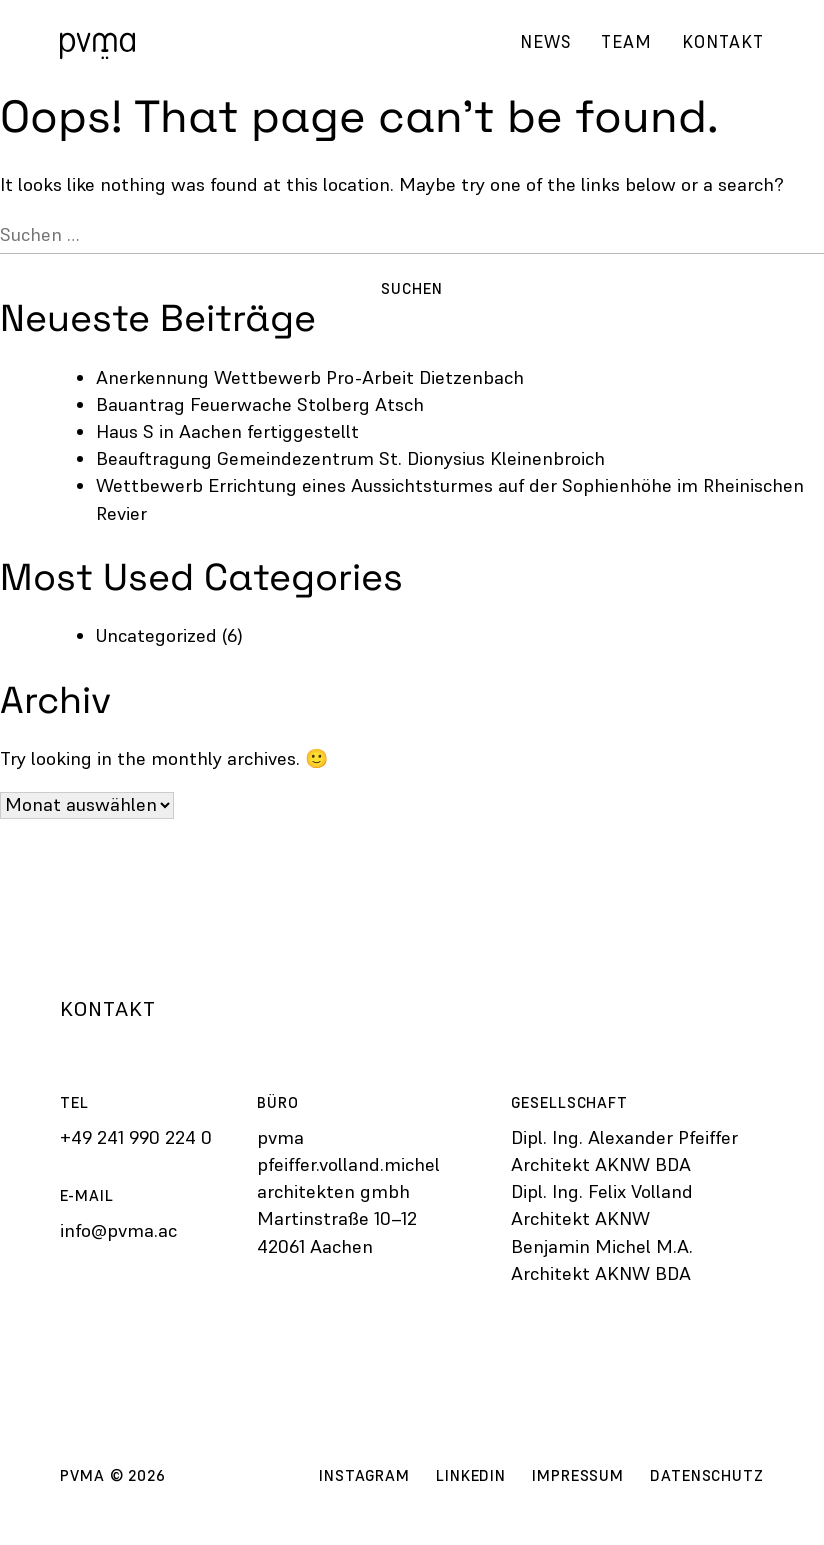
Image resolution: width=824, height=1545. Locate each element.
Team (626, 42)
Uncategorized (156, 635)
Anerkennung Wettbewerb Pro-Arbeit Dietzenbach (310, 377)
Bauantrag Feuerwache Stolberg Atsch (260, 404)
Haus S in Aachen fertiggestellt (227, 431)
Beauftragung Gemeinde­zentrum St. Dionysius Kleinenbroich (350, 458)
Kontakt (723, 42)
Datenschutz (707, 1475)
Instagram (364, 1475)
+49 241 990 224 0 (136, 1137)
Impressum (578, 1475)
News (545, 42)
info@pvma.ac (118, 1230)
